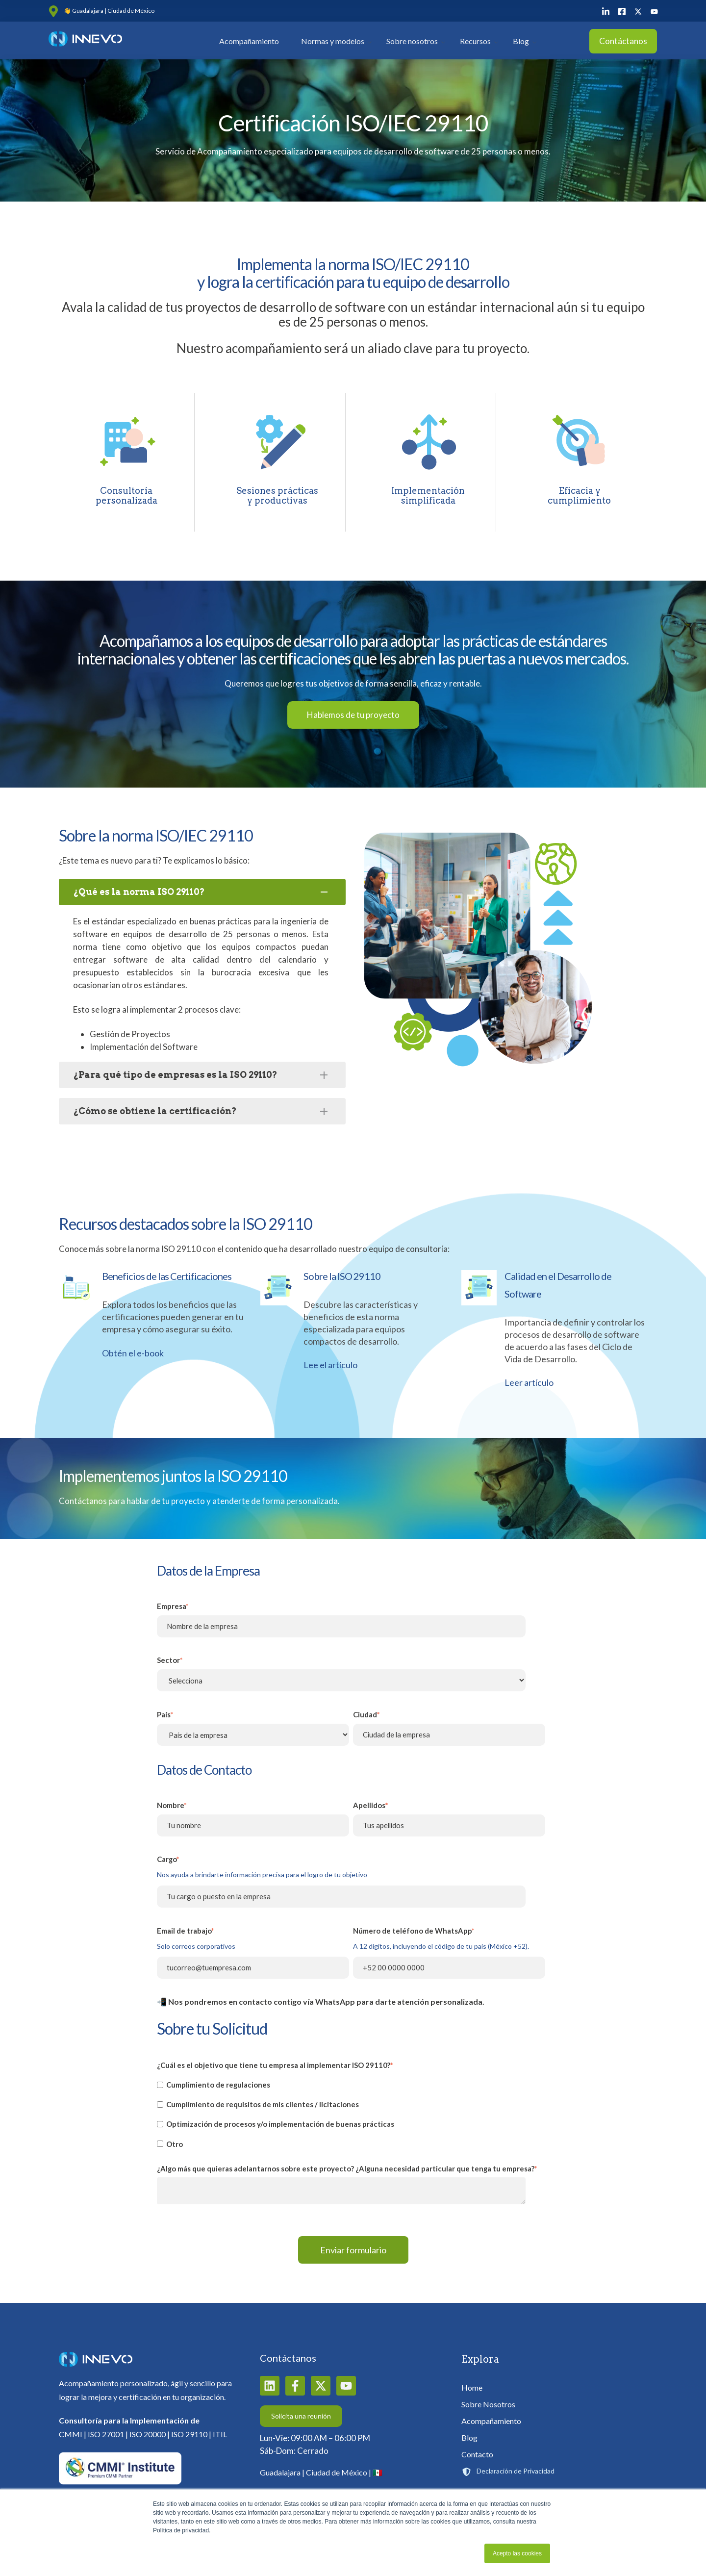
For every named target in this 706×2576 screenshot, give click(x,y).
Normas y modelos (332, 41)
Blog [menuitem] (469, 2437)
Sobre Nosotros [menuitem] (488, 2404)
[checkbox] (351, 2113)
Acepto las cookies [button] (517, 2553)
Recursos (475, 41)
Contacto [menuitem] (477, 2454)
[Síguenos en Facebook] (295, 2386)
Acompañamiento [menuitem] (491, 2420)
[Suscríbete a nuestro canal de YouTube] (346, 2386)
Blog (521, 41)
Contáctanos (623, 41)
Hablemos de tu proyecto (353, 715)
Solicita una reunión (301, 2416)
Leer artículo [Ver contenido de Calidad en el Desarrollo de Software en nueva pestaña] (529, 1382)
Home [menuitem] (471, 2387)
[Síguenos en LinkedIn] (269, 2386)
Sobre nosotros (412, 41)
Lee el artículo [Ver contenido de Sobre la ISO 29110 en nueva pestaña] (330, 1364)
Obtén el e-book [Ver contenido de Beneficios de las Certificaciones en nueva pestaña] (133, 1353)
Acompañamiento (249, 41)
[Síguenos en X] (320, 2386)
